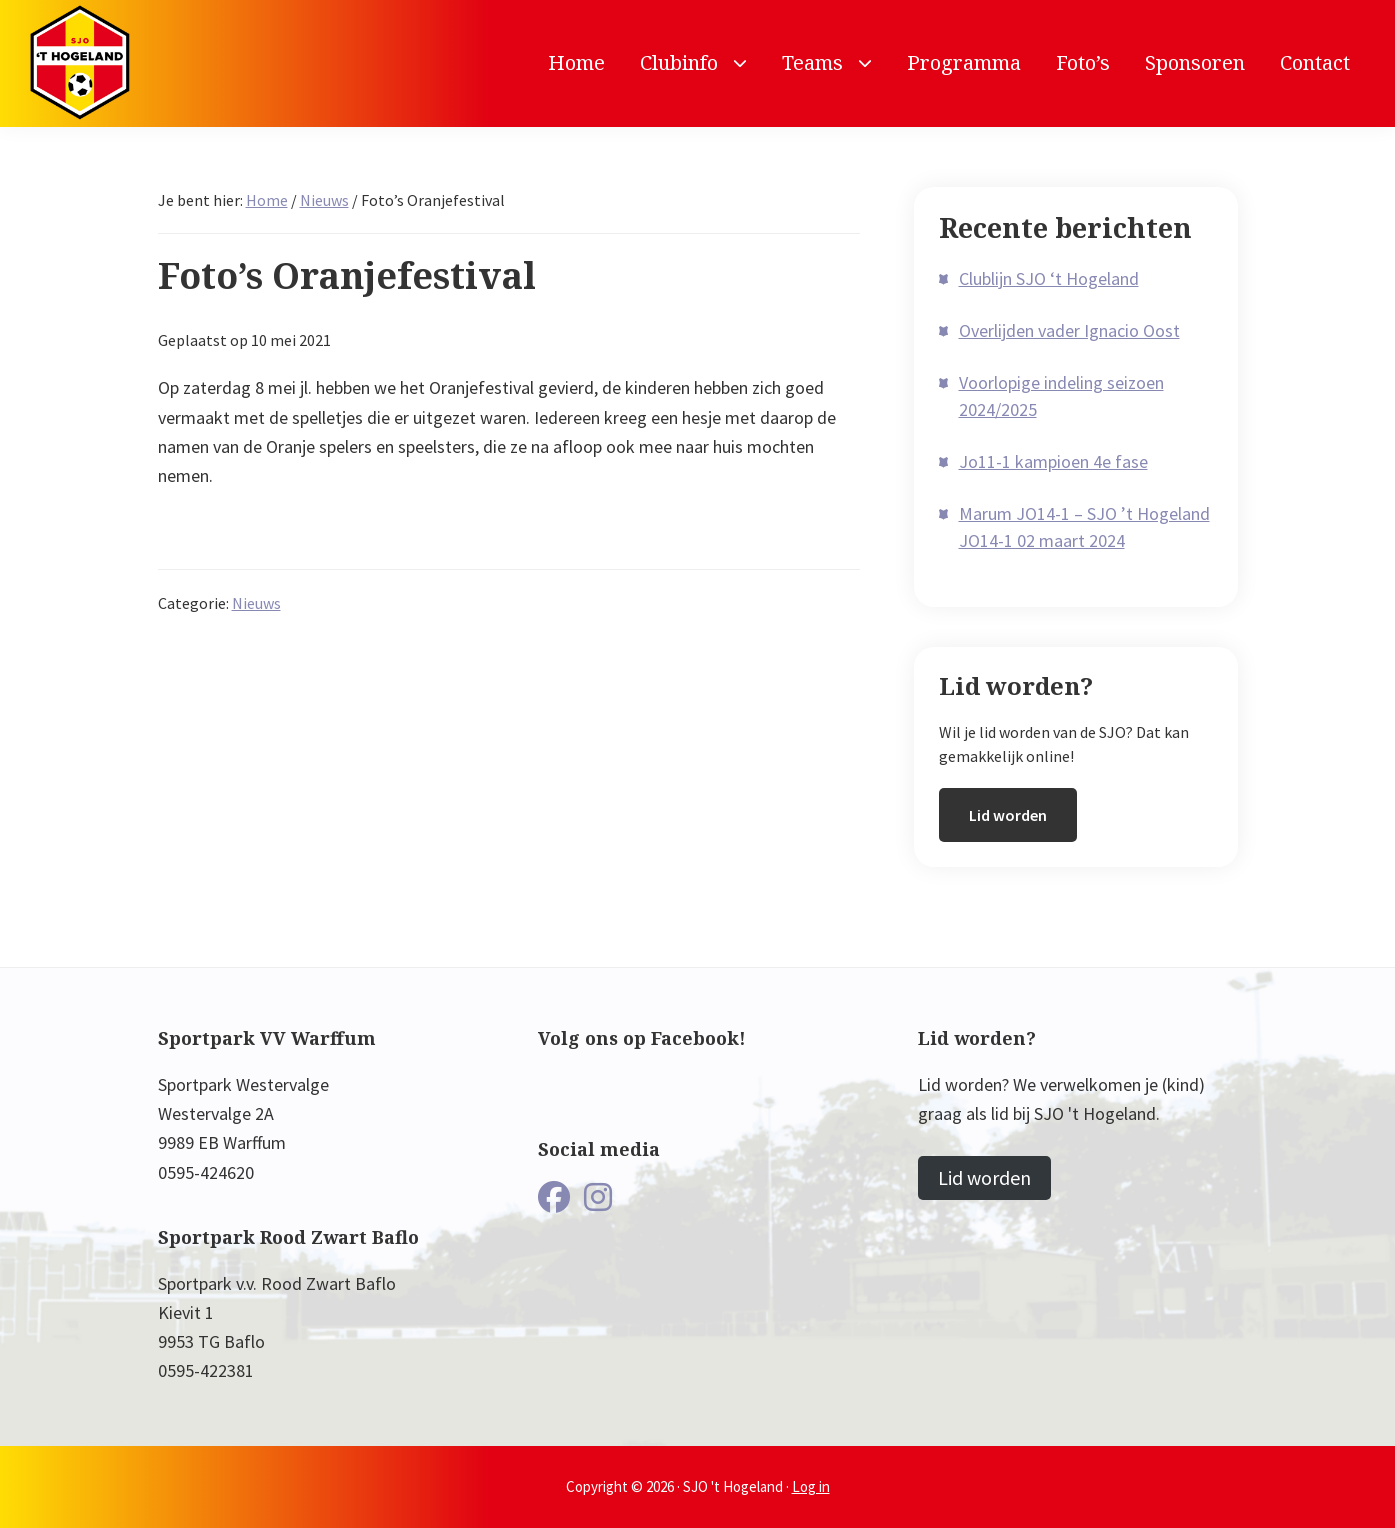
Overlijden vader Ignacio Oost (1069, 330)
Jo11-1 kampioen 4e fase (1053, 461)
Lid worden (1008, 815)
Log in (811, 1486)
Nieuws (256, 603)
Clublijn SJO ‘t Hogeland (1049, 278)
